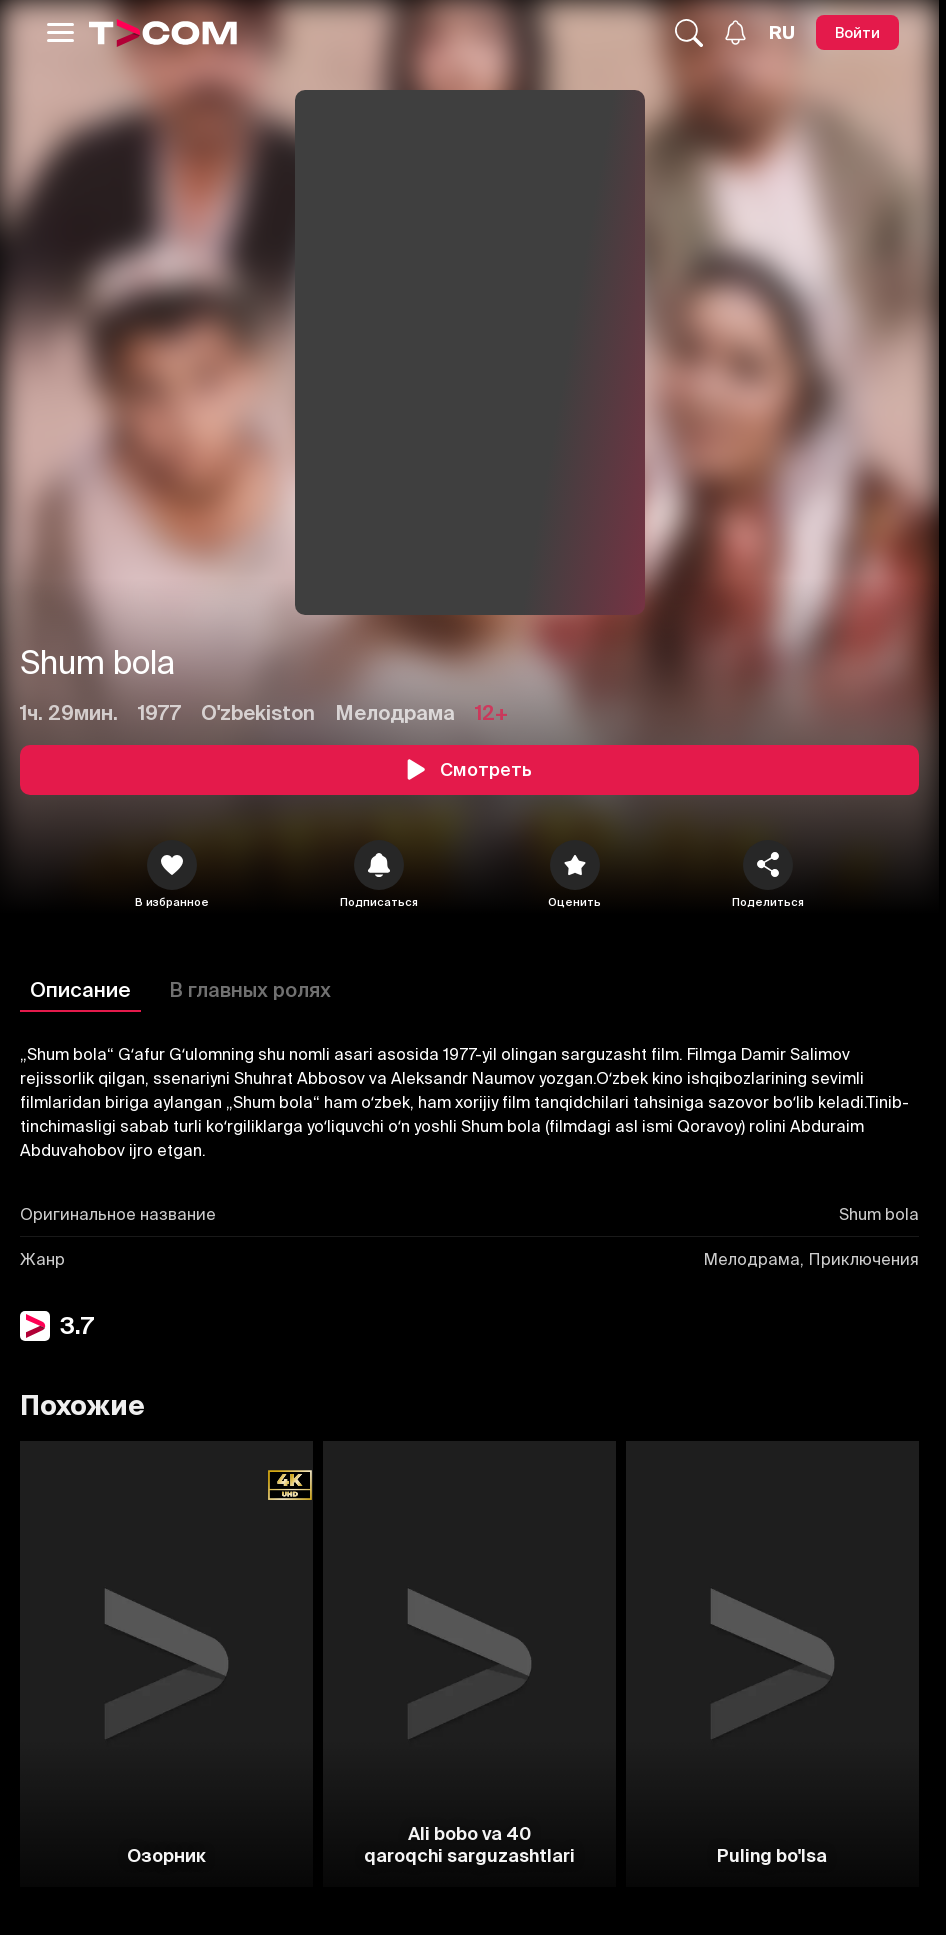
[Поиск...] (689, 33)
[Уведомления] (735, 32)
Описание (80, 989)
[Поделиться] (768, 865)
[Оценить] (575, 865)
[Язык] (782, 33)
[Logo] (163, 33)
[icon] (172, 865)
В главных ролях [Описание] (250, 989)
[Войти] (857, 32)
